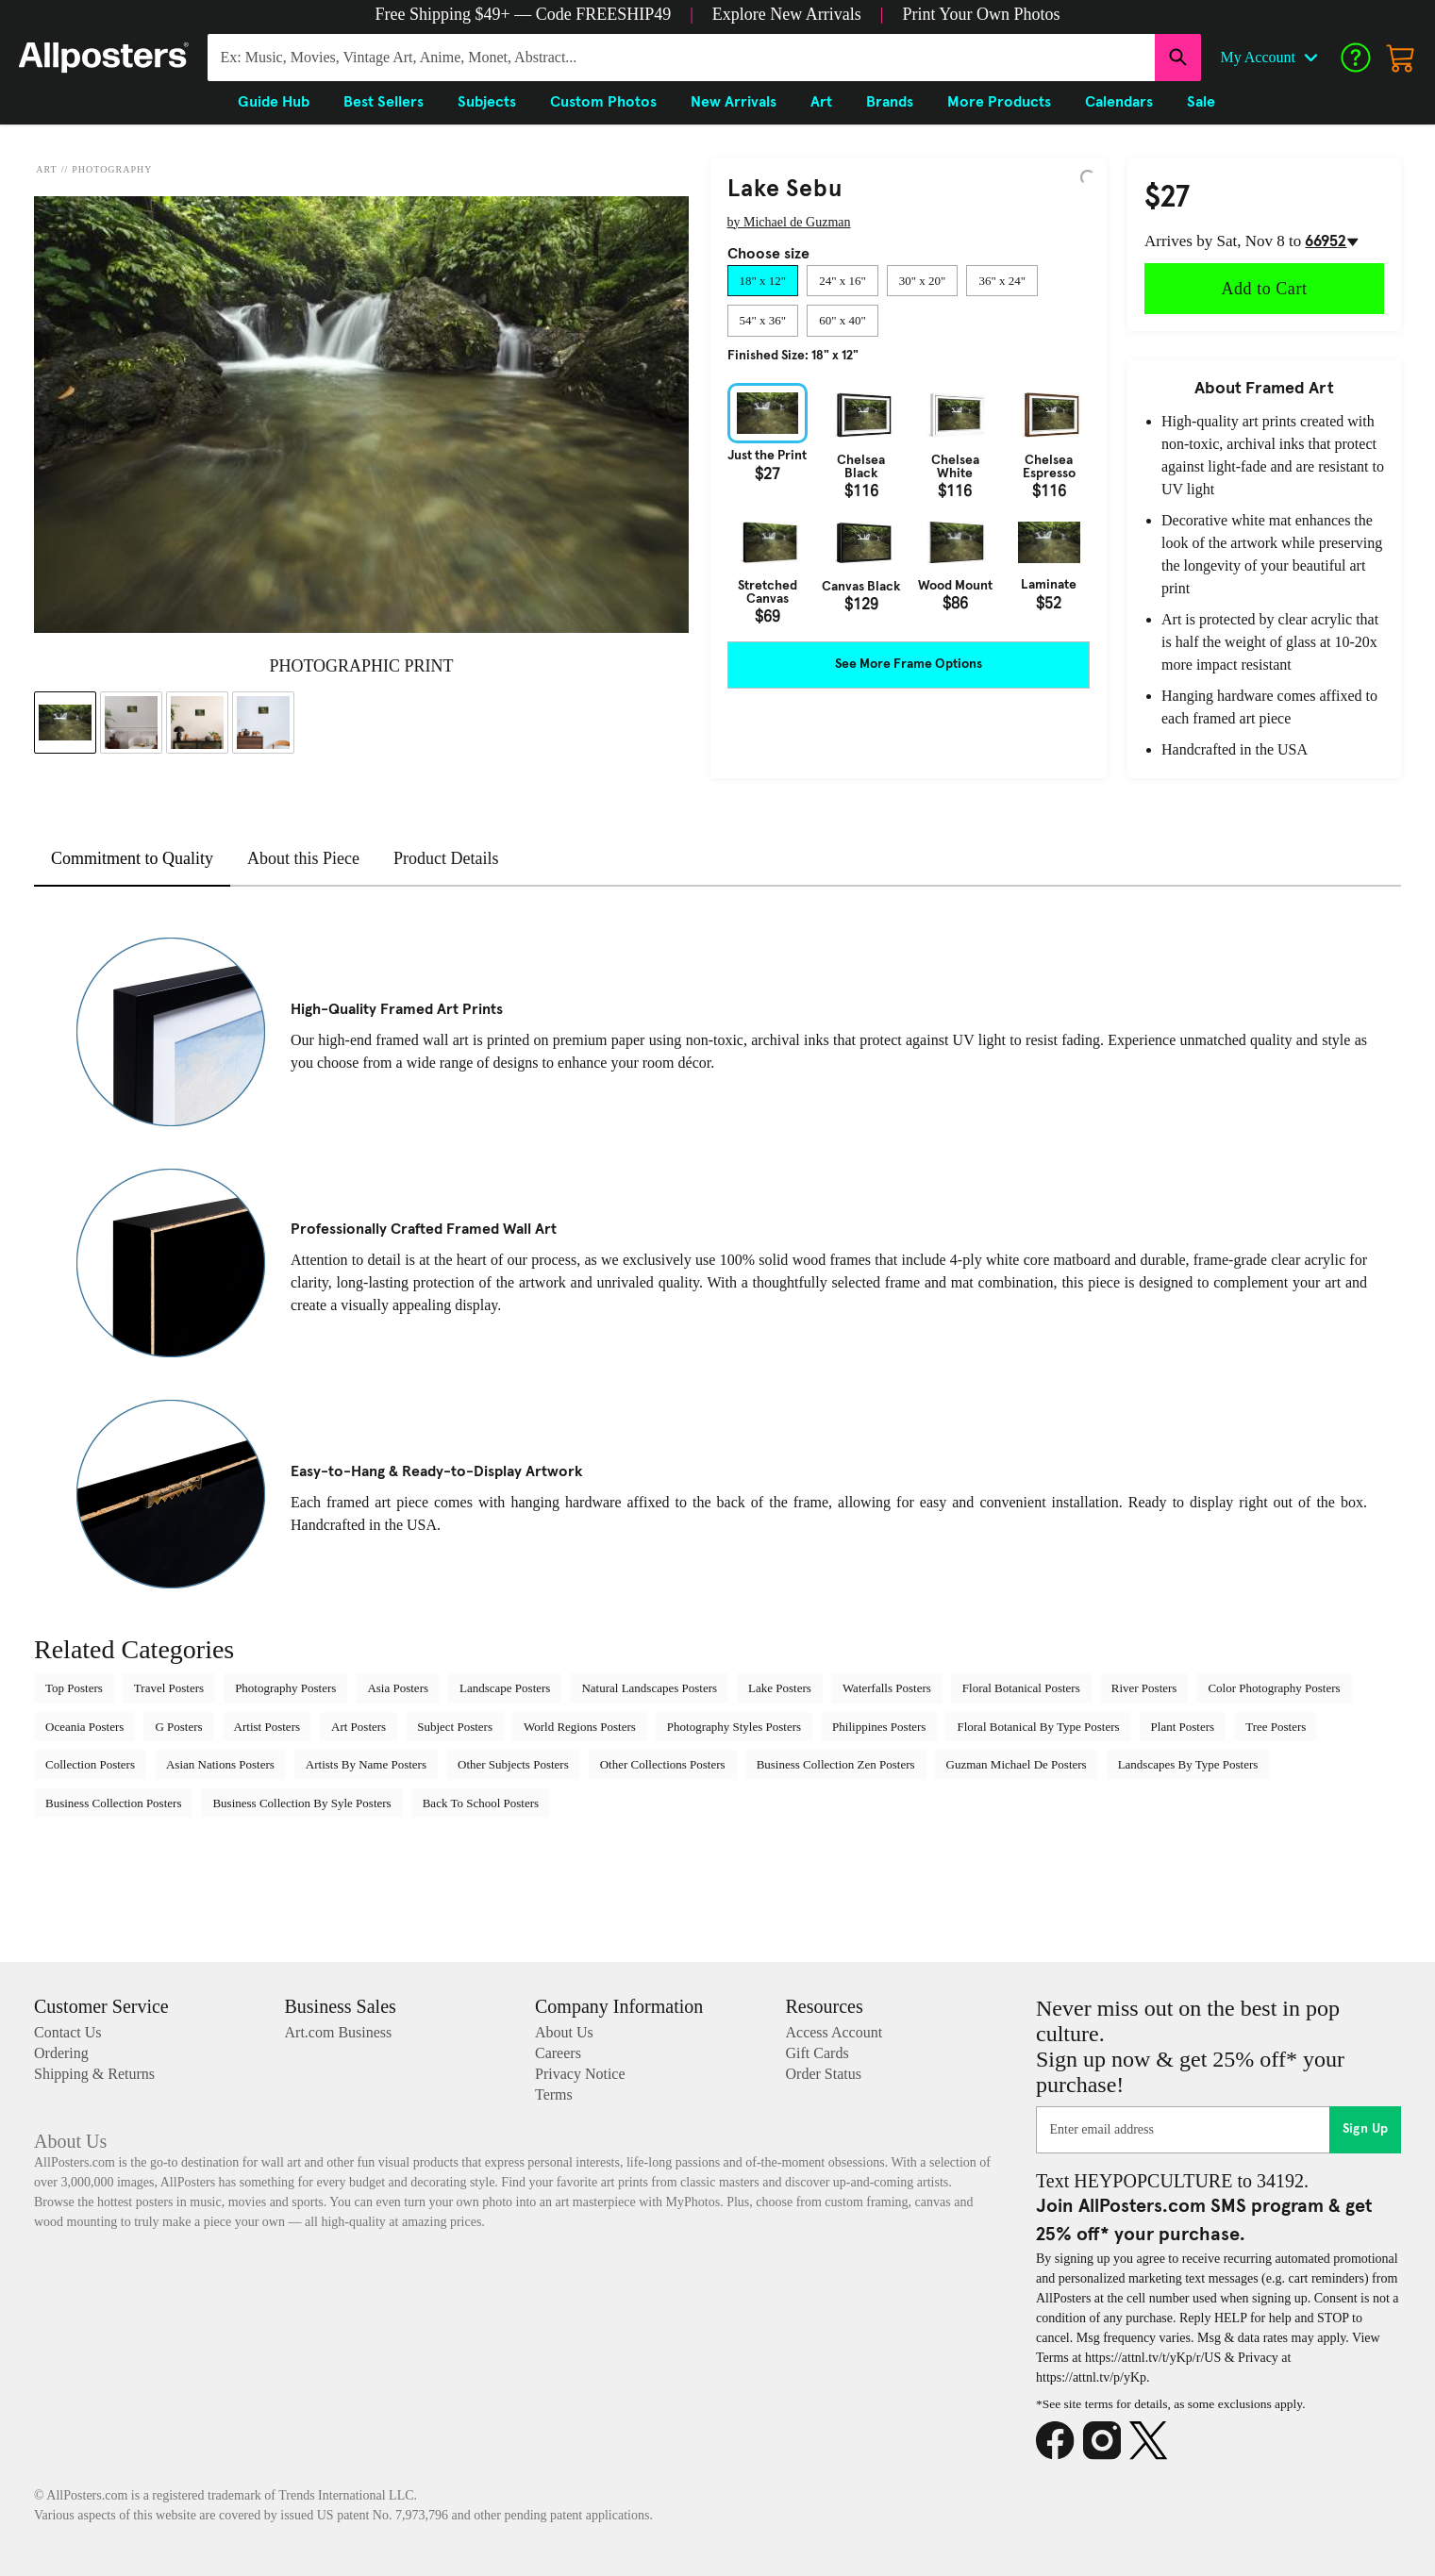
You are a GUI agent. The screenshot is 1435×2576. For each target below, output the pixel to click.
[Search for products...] (681, 57)
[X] (1152, 2441)
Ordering (61, 2053)
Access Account (834, 2032)
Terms (554, 2094)
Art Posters (358, 1727)
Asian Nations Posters (220, 1764)
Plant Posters (1183, 1727)
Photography (112, 169)
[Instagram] (1106, 2441)
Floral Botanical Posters (1021, 1688)
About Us (564, 2032)
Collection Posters (90, 1764)
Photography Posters (285, 1688)
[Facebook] (1059, 2441)
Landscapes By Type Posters (1188, 1764)
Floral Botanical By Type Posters (1038, 1727)
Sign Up (1366, 2129)
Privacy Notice (580, 2074)
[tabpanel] (908, 503)
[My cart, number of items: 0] (1401, 57)
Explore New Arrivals (786, 14)
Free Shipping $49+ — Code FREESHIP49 (523, 14)
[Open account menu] (1310, 57)
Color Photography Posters (1274, 1688)
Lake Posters (779, 1688)
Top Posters (74, 1688)
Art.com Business (338, 2032)
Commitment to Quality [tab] (132, 858)
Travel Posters (169, 1688)
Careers (558, 2053)
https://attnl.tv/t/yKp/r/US (1153, 2358)
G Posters (178, 1727)
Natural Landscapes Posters (649, 1688)
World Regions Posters (580, 1727)
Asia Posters (397, 1688)
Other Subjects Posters (513, 1764)
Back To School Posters (481, 1803)
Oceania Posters (84, 1727)
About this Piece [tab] (303, 858)
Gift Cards (817, 2053)
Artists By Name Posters (366, 1764)
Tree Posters (1275, 1727)
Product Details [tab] (445, 858)
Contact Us (68, 2032)
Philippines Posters (879, 1727)
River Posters (1144, 1688)
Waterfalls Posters (887, 1688)
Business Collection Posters (113, 1803)
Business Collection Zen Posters (836, 1764)
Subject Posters (454, 1727)
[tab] (763, 281)
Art (46, 169)
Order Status (823, 2074)
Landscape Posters (504, 1688)
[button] (523, 14)
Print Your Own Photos (981, 14)
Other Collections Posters (663, 1764)
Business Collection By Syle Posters (301, 1803)
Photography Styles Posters (734, 1727)
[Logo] (104, 57)
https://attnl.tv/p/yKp (1091, 2377)
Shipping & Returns (94, 2074)
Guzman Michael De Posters (1016, 1764)
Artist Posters (267, 1727)
